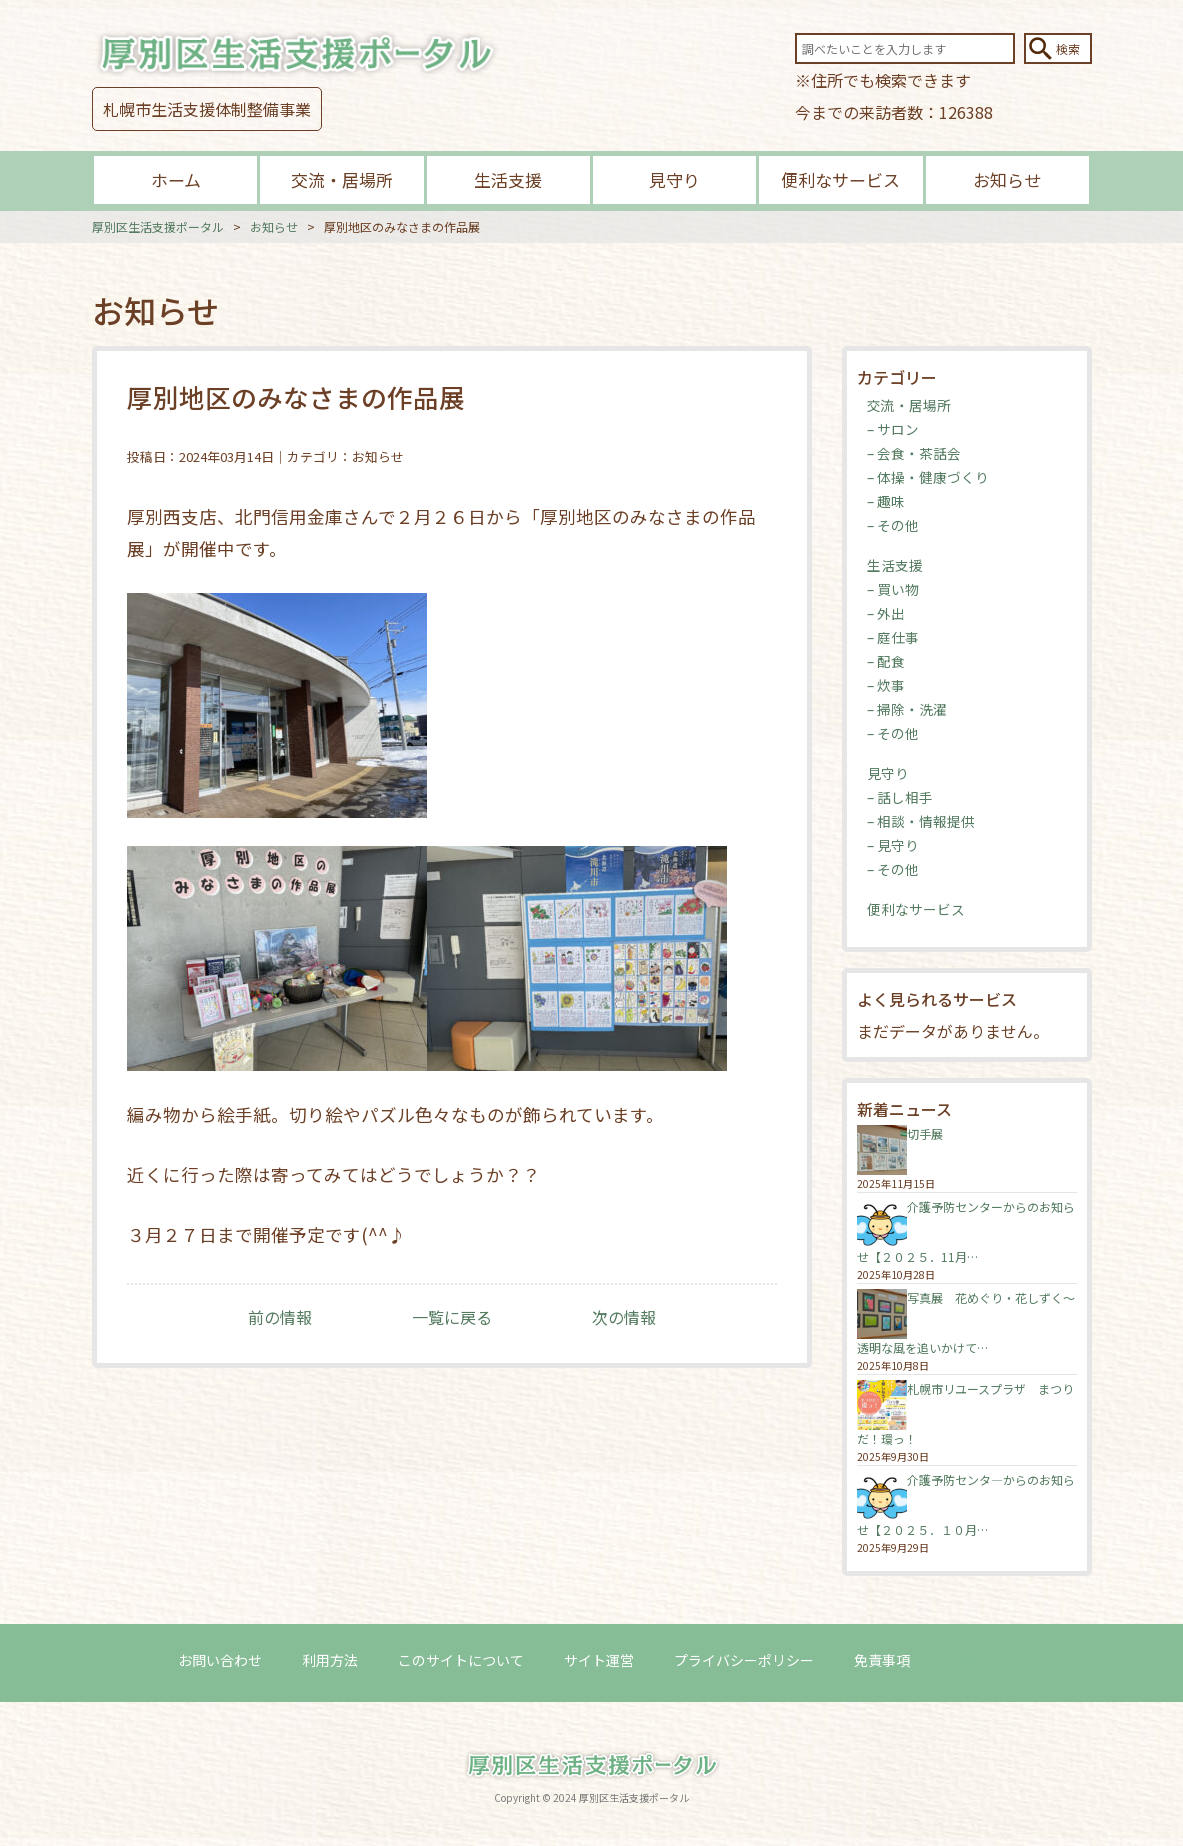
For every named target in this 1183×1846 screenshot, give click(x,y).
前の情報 (280, 1317)
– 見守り (893, 845)
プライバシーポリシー (744, 1660)
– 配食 (886, 661)
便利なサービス (840, 179)
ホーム (176, 179)
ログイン (978, 1660)
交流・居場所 (342, 179)
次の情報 (624, 1317)
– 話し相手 (900, 797)
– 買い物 (893, 589)
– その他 (893, 525)
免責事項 (882, 1660)
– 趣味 (886, 501)
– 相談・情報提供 (921, 821)
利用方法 (330, 1660)
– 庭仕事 (893, 637)
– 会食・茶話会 (914, 453)
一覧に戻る (452, 1317)
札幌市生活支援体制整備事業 (207, 109)
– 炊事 (886, 685)
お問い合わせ (220, 1660)
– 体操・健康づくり (928, 477)
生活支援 (508, 179)
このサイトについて (461, 1660)
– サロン (893, 429)
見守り (674, 179)
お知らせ (1007, 179)
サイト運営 (599, 1660)
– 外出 (886, 613)
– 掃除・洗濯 (907, 709)
